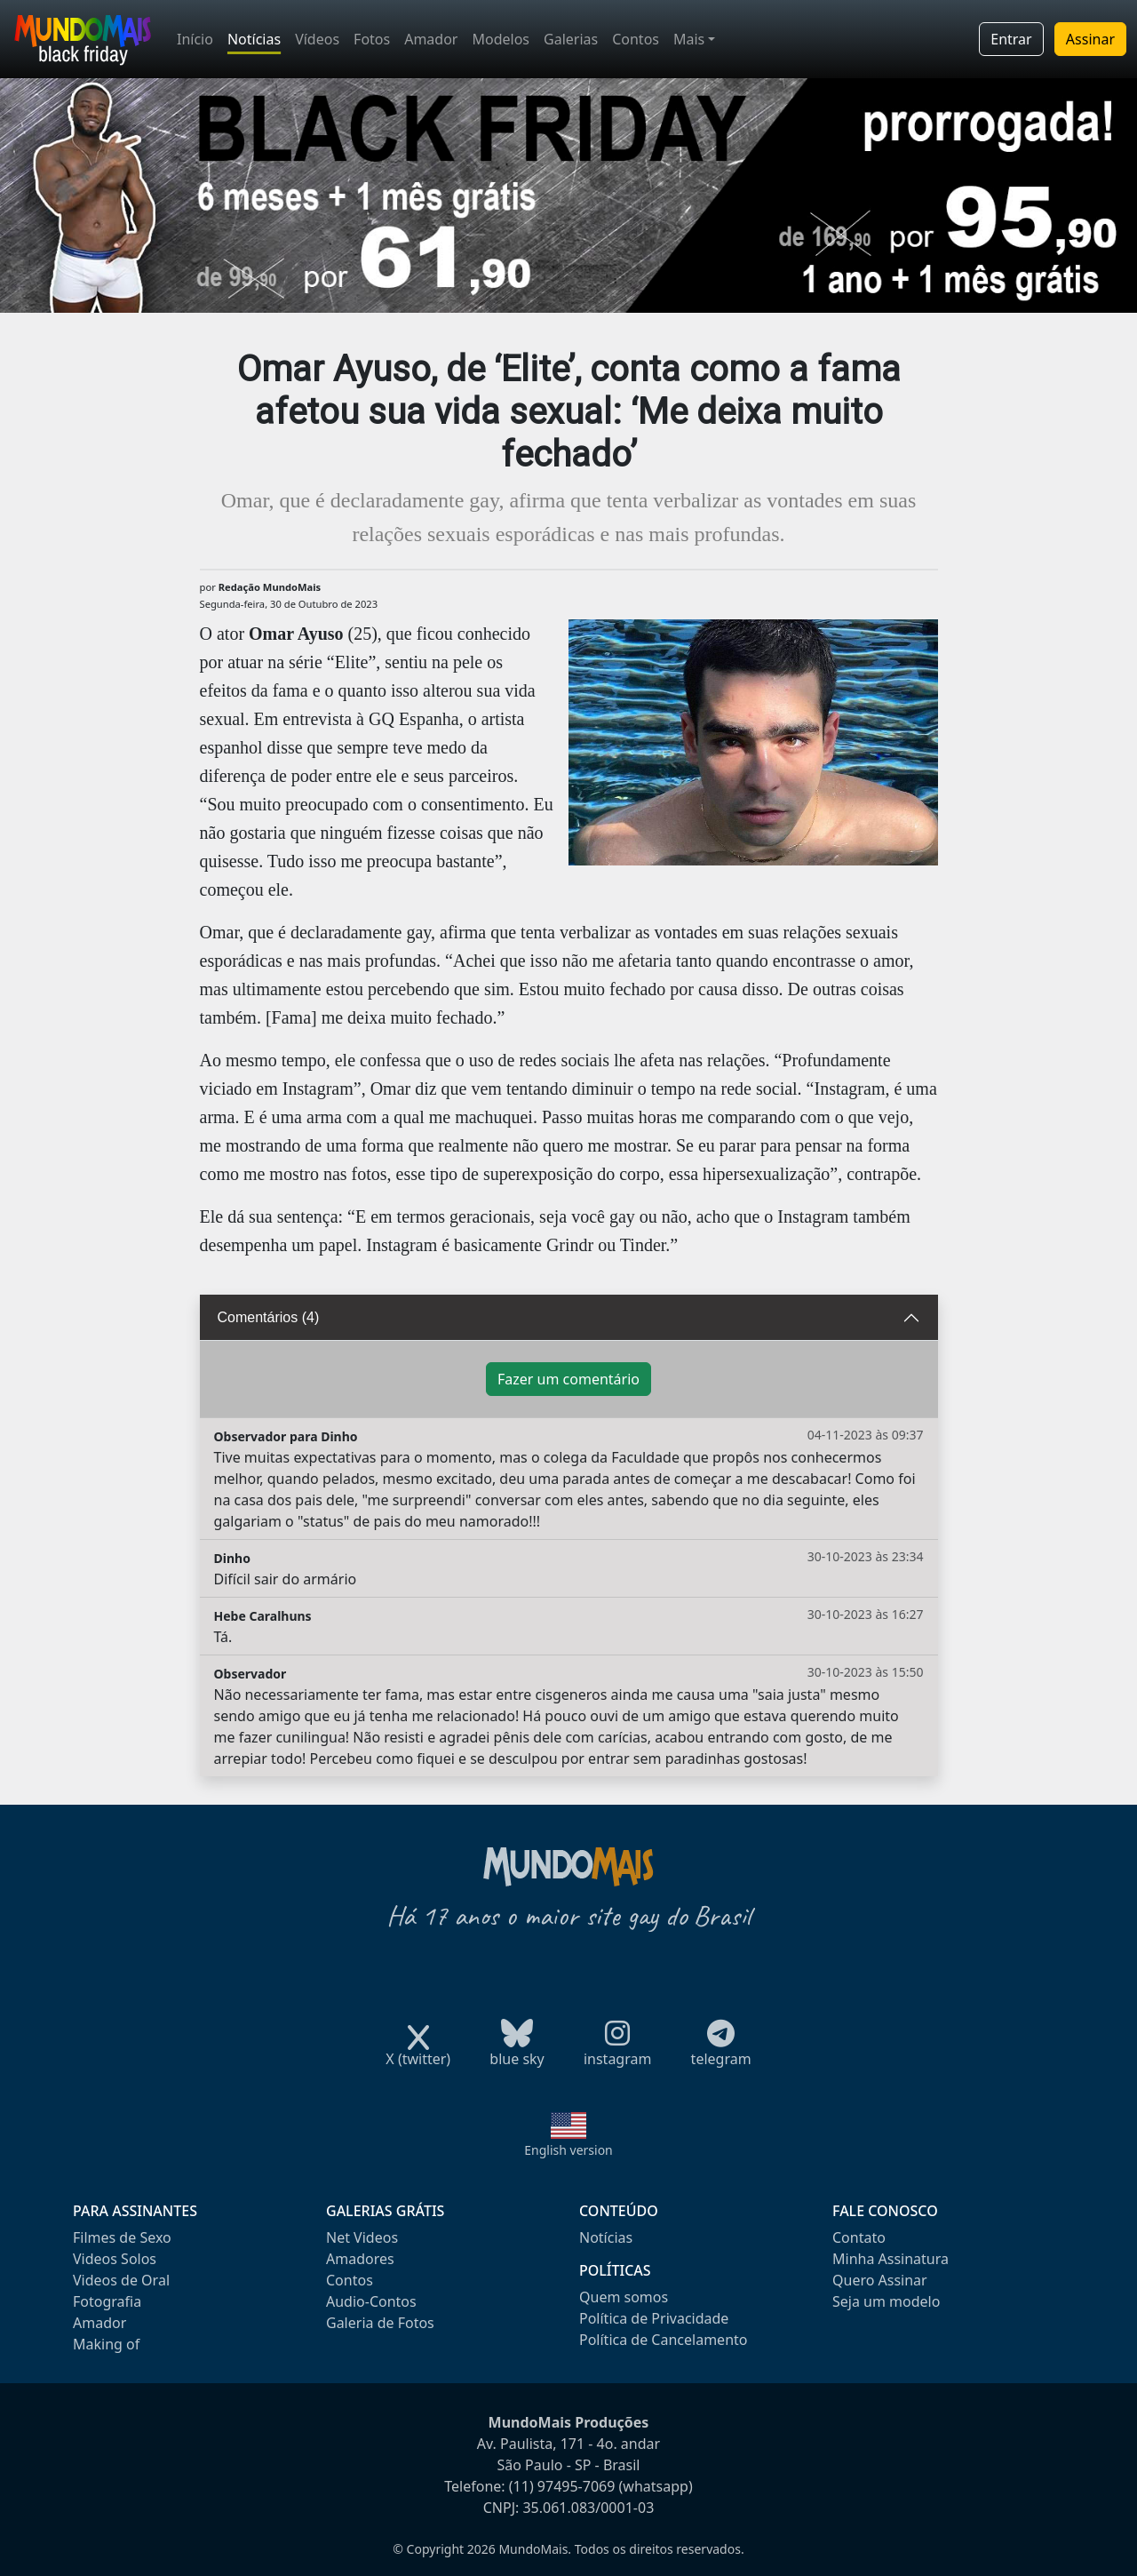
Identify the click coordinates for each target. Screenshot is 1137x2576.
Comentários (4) (269, 1317)
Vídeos (317, 39)
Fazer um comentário (568, 1379)
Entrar (1010, 39)
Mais (688, 39)
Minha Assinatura (890, 2259)
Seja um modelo (886, 2301)
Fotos (372, 39)
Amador (430, 39)
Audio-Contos (371, 2301)
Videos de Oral (121, 2280)
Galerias (571, 39)
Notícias (254, 39)
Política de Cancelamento (663, 2339)
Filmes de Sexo (122, 2237)
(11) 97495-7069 (562, 2486)
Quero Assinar (879, 2280)
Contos (635, 39)
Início (195, 39)
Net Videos (362, 2237)
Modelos (500, 39)
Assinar (1090, 39)
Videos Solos (114, 2259)
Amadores (360, 2259)
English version (568, 2149)
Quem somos (623, 2297)
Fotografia (107, 2301)
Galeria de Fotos (380, 2323)
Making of (106, 2344)
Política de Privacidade (653, 2318)
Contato (859, 2237)
